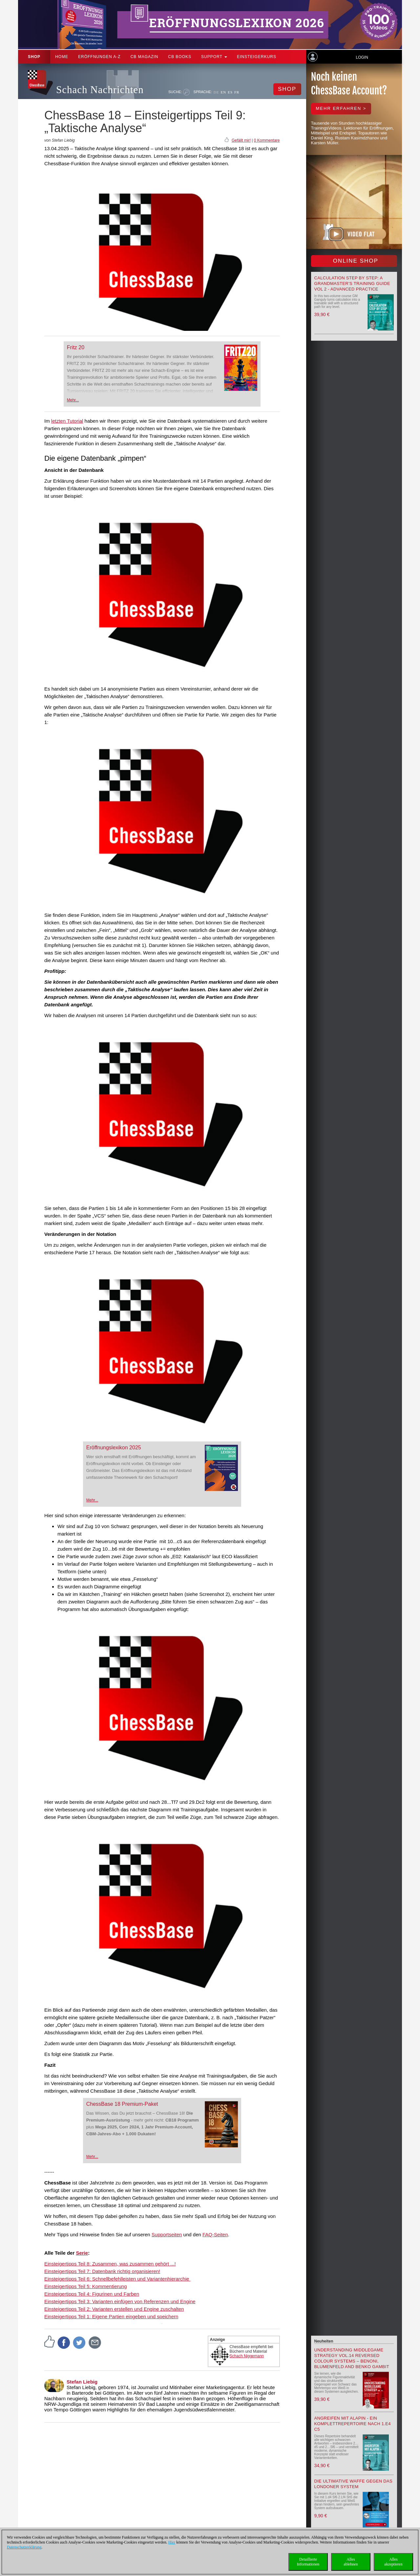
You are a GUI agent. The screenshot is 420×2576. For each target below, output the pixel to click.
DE (216, 92)
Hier (171, 2542)
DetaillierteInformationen (308, 2561)
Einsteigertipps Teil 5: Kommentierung (85, 2286)
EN (223, 92)
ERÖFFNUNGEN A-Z (99, 56)
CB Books (179, 56)
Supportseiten (167, 2234)
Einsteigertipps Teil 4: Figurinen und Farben (91, 2294)
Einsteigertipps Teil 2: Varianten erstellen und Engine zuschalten (114, 2309)
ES (230, 92)
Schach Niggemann (247, 2356)
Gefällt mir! (241, 140)
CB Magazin (144, 56)
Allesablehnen (351, 2561)
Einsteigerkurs (256, 56)
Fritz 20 (75, 347)
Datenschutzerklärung (24, 2547)
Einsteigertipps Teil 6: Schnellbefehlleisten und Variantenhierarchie (117, 2279)
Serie (82, 2253)
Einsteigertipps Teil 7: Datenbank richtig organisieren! (102, 2271)
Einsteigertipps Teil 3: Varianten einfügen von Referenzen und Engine (120, 2301)
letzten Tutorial (67, 421)
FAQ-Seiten (215, 2234)
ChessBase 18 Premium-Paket (122, 2104)
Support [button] (214, 56)
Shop (34, 56)
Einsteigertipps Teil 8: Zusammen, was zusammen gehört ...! (110, 2263)
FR (236, 92)
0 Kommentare (267, 140)
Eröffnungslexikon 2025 (113, 1447)
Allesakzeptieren (393, 2561)
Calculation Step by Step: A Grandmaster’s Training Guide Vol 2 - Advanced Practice (352, 283)
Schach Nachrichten (100, 89)
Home (61, 56)
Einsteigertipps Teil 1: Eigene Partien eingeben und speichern (111, 2316)
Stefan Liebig (82, 2382)
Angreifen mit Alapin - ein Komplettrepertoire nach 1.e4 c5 (352, 2424)
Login (362, 57)
